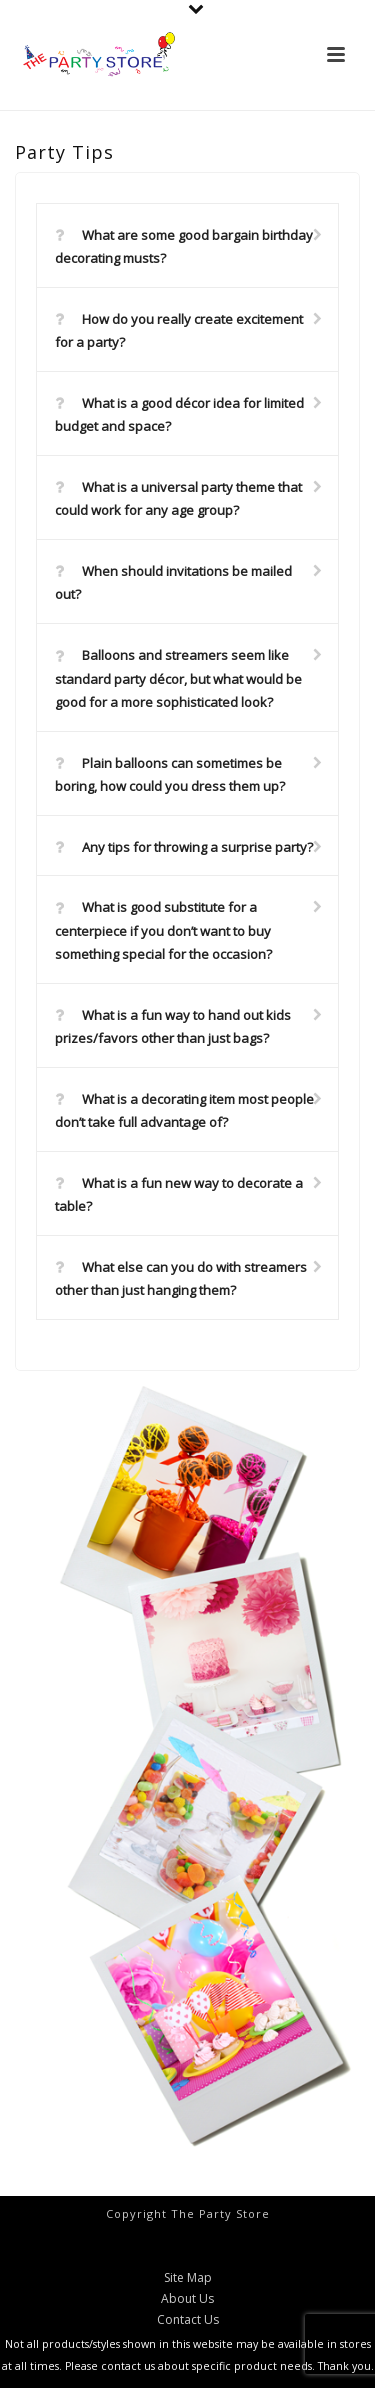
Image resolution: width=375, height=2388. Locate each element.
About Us (187, 2299)
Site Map (188, 2278)
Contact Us (188, 2320)
